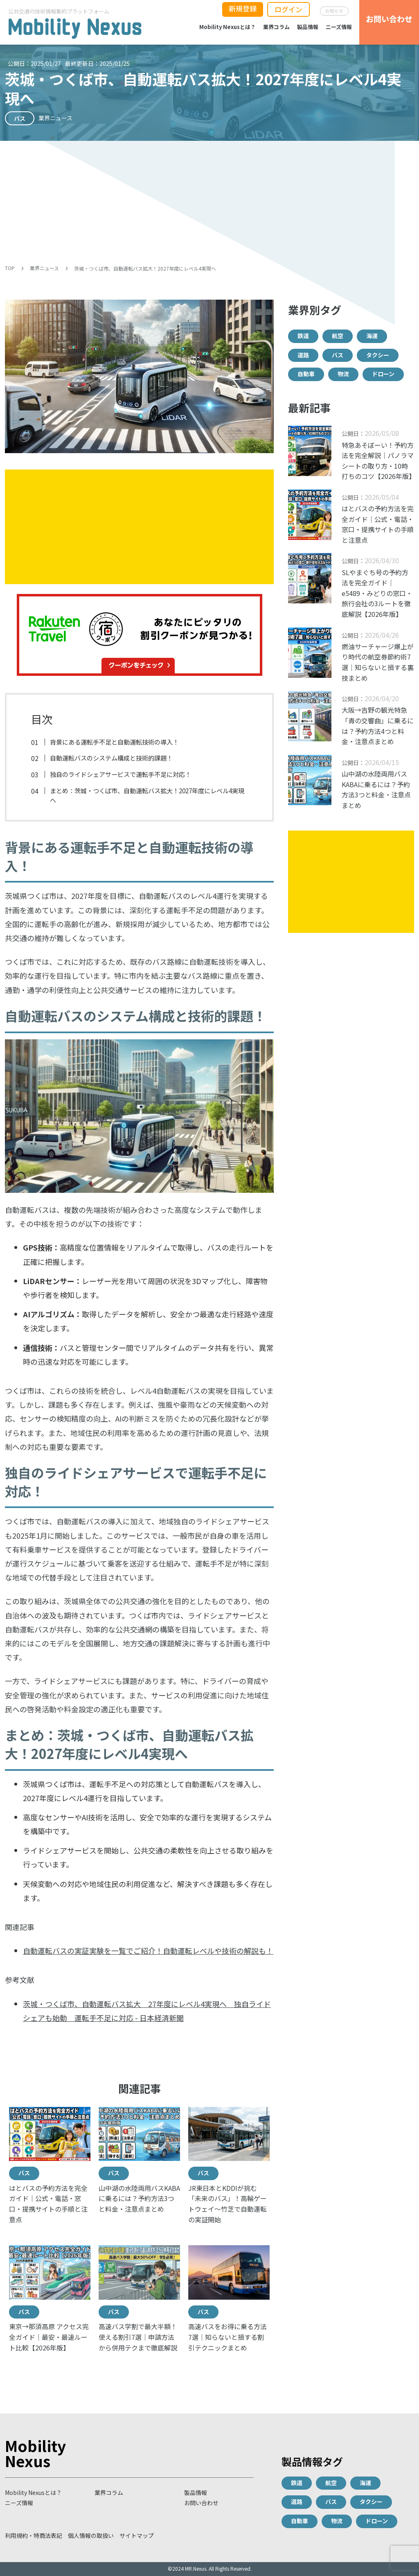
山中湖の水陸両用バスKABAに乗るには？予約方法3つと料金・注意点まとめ (139, 2198)
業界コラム (276, 27)
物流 (343, 374)
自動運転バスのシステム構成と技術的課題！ (111, 757)
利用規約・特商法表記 (33, 2535)
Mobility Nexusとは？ (227, 27)
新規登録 (243, 8)
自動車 (306, 374)
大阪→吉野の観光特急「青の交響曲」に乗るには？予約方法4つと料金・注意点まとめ (378, 725)
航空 (337, 336)
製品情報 (307, 27)
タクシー (377, 355)
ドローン (383, 374)
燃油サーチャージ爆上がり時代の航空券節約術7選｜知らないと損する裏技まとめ (378, 662)
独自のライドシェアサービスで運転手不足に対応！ (120, 774)
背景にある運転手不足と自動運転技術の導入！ (114, 741)
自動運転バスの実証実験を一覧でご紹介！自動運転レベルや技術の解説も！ (148, 1950)
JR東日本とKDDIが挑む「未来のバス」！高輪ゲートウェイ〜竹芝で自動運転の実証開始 (227, 2203)
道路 (303, 355)
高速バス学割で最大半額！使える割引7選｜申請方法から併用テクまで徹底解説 (138, 2336)
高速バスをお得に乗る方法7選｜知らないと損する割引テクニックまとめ (227, 2336)
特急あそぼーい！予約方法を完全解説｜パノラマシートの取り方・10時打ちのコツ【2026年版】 (378, 460)
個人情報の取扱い (91, 2535)
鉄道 (303, 336)
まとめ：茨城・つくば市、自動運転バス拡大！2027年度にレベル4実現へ (147, 795)
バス (24, 2173)
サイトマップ (136, 2535)
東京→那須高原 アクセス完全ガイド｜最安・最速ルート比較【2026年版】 (49, 2336)
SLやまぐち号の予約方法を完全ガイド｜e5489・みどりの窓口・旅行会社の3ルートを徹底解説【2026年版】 (377, 593)
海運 (372, 336)
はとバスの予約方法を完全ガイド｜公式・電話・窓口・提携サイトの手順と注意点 (48, 2203)
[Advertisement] (209, 202)
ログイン (288, 9)
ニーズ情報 (339, 27)
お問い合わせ (201, 2503)
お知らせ (334, 10)
